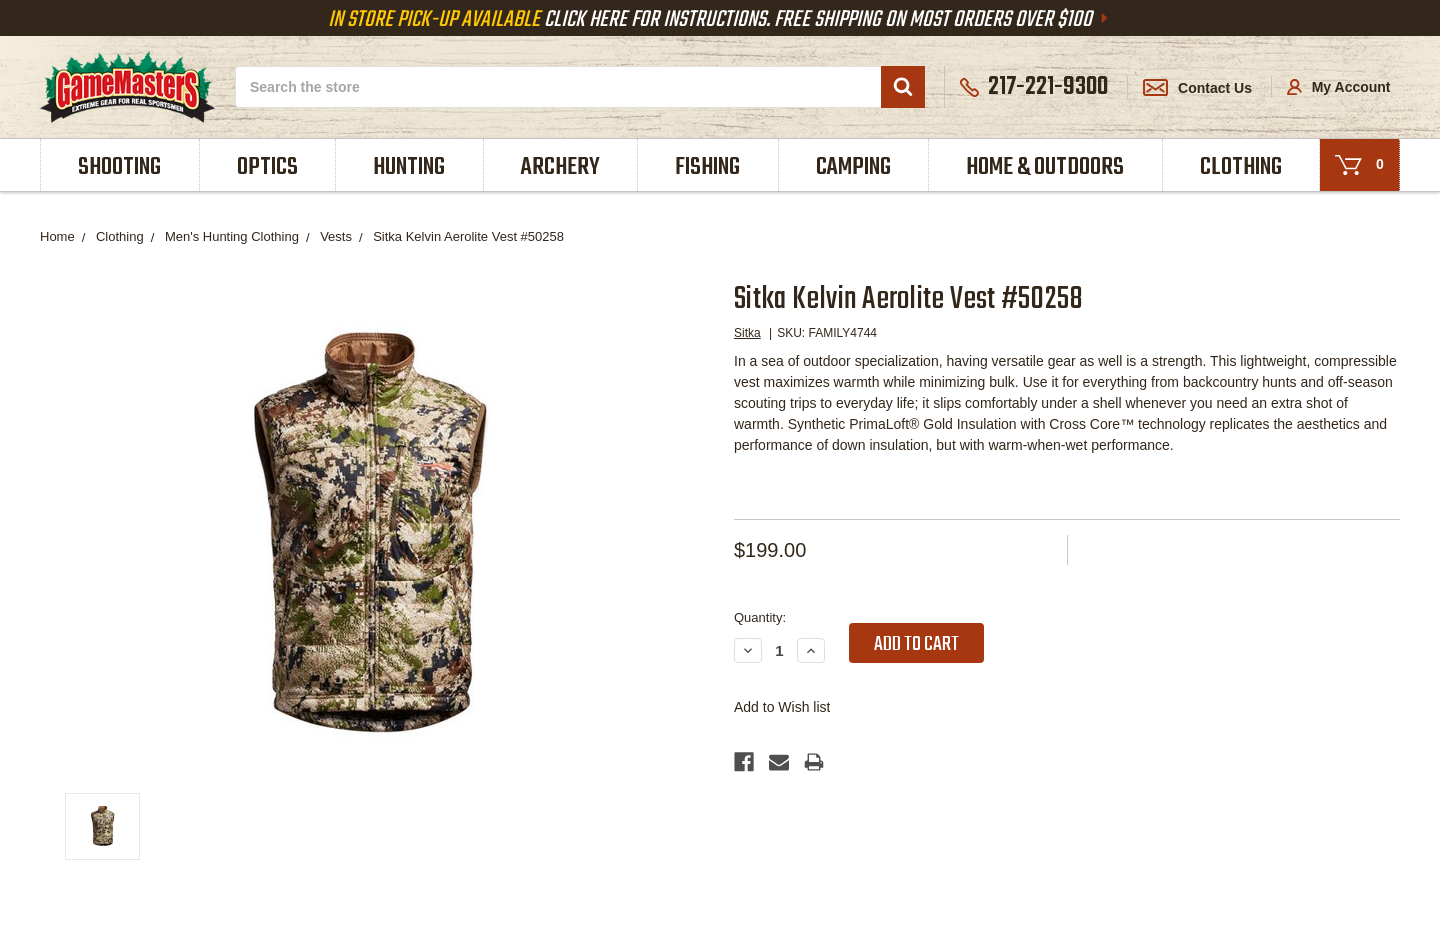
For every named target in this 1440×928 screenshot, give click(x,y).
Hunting (409, 167)
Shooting (119, 167)
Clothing (1241, 167)
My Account (1339, 87)
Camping (853, 167)
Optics (267, 167)
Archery (560, 167)
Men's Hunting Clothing (232, 236)
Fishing (707, 167)
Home (57, 236)
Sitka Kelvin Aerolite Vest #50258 (468, 236)
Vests (336, 236)
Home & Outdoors (1045, 167)
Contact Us (1197, 88)
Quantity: (760, 617)
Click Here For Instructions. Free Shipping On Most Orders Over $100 (720, 20)
